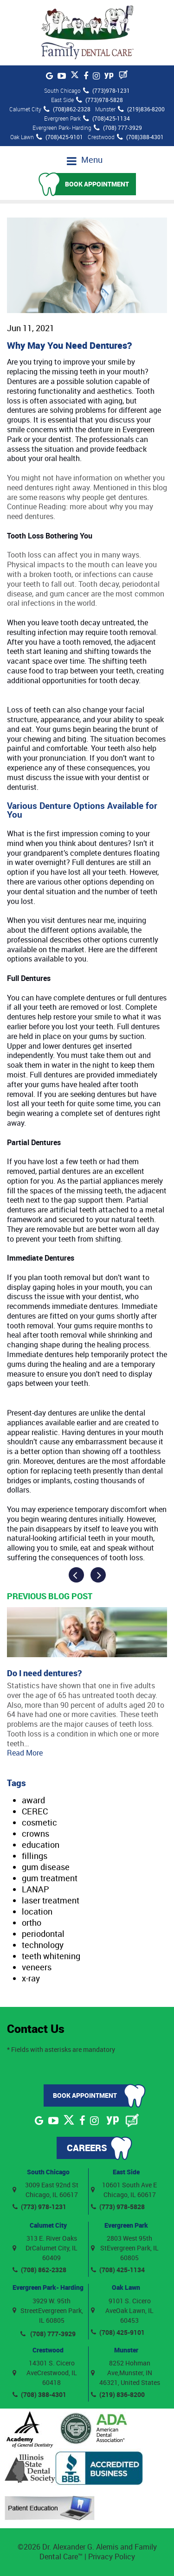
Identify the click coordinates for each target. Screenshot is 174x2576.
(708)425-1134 (106, 118)
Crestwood (48, 2349)
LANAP (35, 1889)
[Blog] (123, 74)
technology (43, 1944)
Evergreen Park (126, 2225)
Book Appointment (97, 183)
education (40, 1844)
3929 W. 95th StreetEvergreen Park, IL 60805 (48, 2310)
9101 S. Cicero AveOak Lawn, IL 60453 (122, 2310)
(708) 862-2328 (39, 2269)
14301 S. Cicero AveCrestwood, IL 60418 (45, 2372)
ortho (31, 1922)
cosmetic (39, 1822)
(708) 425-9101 (118, 2332)
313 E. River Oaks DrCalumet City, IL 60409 (45, 2248)
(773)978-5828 (99, 99)
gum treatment (49, 1878)
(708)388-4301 (140, 137)
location (37, 1911)
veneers (37, 1967)
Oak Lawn (126, 2287)
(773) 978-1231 (39, 2206)
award (33, 1800)
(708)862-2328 (67, 109)
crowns (35, 1833)
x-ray (31, 1978)
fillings (34, 1855)
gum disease (46, 1866)
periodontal (43, 1933)
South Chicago (48, 2171)
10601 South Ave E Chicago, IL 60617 (124, 2189)
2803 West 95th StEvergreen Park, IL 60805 (125, 2248)
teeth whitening (51, 1955)
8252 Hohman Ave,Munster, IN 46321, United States (125, 2372)
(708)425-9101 (59, 137)
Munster (126, 2349)
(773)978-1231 (106, 90)
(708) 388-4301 (39, 2394)
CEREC (35, 1811)
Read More (25, 1753)
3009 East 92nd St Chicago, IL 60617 (45, 2189)
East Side (126, 2171)
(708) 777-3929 (118, 127)
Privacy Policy (111, 2556)
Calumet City (48, 2225)
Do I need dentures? (44, 1673)
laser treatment (50, 1900)
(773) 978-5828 (118, 2206)
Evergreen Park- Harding (48, 2287)
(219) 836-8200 (118, 2394)
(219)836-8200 (141, 109)
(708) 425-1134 (118, 2269)
